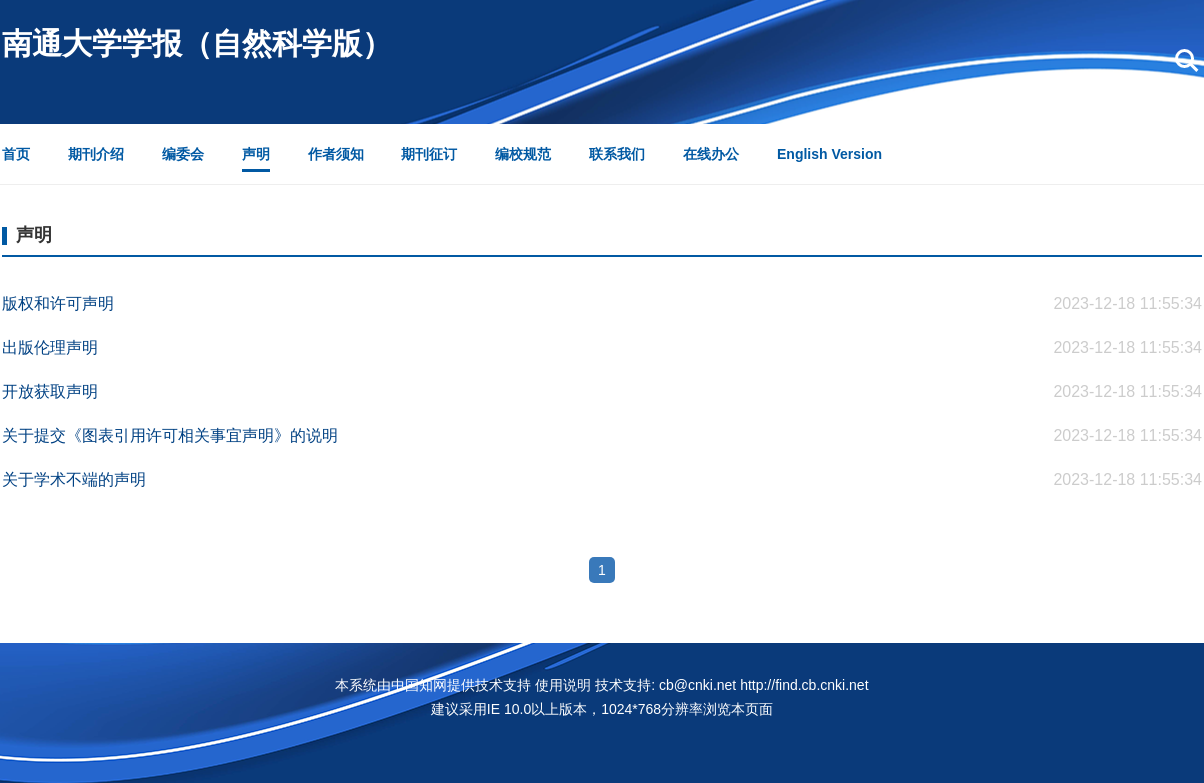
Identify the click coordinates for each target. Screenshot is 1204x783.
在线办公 (711, 154)
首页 (16, 154)
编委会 (183, 154)
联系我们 (617, 154)
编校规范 (523, 154)
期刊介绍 (96, 154)
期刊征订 (429, 154)
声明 (256, 154)
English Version (829, 154)
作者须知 (336, 154)
